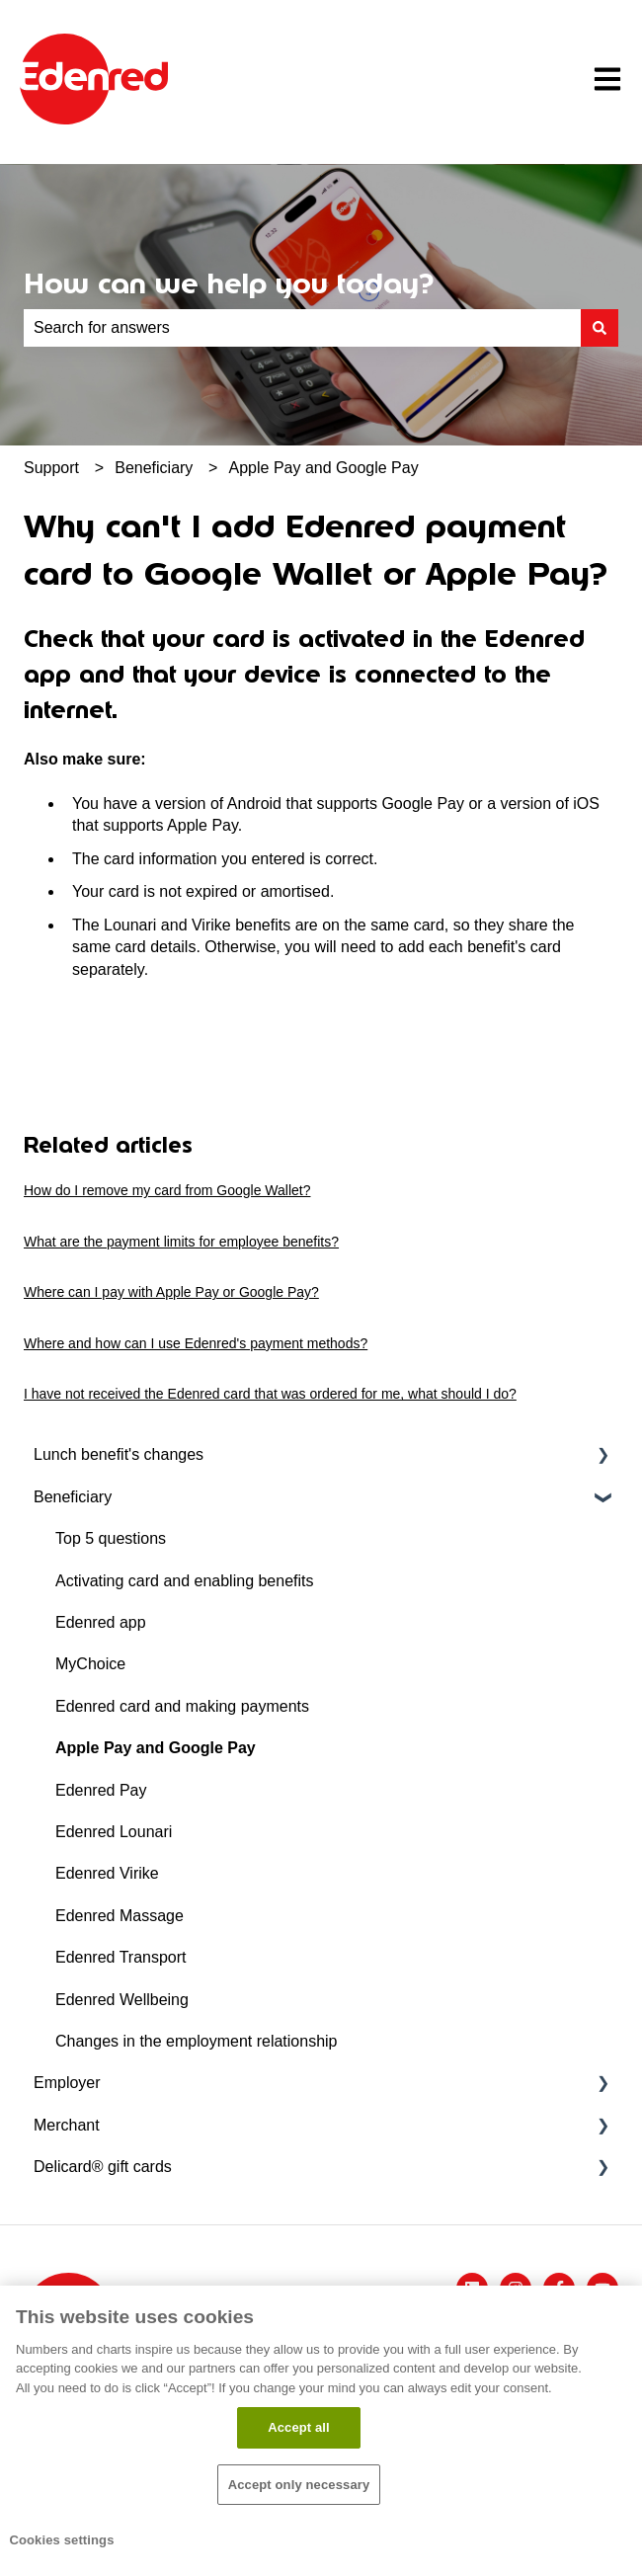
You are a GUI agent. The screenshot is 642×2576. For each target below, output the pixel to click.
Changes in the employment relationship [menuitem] (196, 2041)
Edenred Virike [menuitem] (107, 1873)
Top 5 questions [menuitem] (110, 1538)
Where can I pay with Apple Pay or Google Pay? (171, 1292)
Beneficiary (154, 467)
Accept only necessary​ (299, 2484)
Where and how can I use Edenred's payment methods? (195, 1343)
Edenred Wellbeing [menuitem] (122, 1999)
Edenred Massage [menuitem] (119, 1915)
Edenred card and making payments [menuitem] (182, 1706)
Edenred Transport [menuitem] (121, 1957)
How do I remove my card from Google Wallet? (167, 1190)
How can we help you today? (229, 283)
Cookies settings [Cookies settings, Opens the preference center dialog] (61, 2540)
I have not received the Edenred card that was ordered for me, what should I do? (270, 1394)
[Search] (599, 328)
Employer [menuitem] (67, 2082)
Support (51, 467)
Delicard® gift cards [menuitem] (103, 2166)
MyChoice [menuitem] (90, 1663)
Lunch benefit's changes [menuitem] (118, 1454)
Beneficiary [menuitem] (73, 1497)
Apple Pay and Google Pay (324, 467)
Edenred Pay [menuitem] (101, 1790)
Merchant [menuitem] (67, 2125)
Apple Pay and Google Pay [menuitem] (155, 1747)
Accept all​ (299, 2427)
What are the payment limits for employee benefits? (181, 1241)
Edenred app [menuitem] (100, 1622)
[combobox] (302, 328)
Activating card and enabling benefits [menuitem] (184, 1580)
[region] (321, 2431)
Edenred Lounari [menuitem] (113, 1831)
